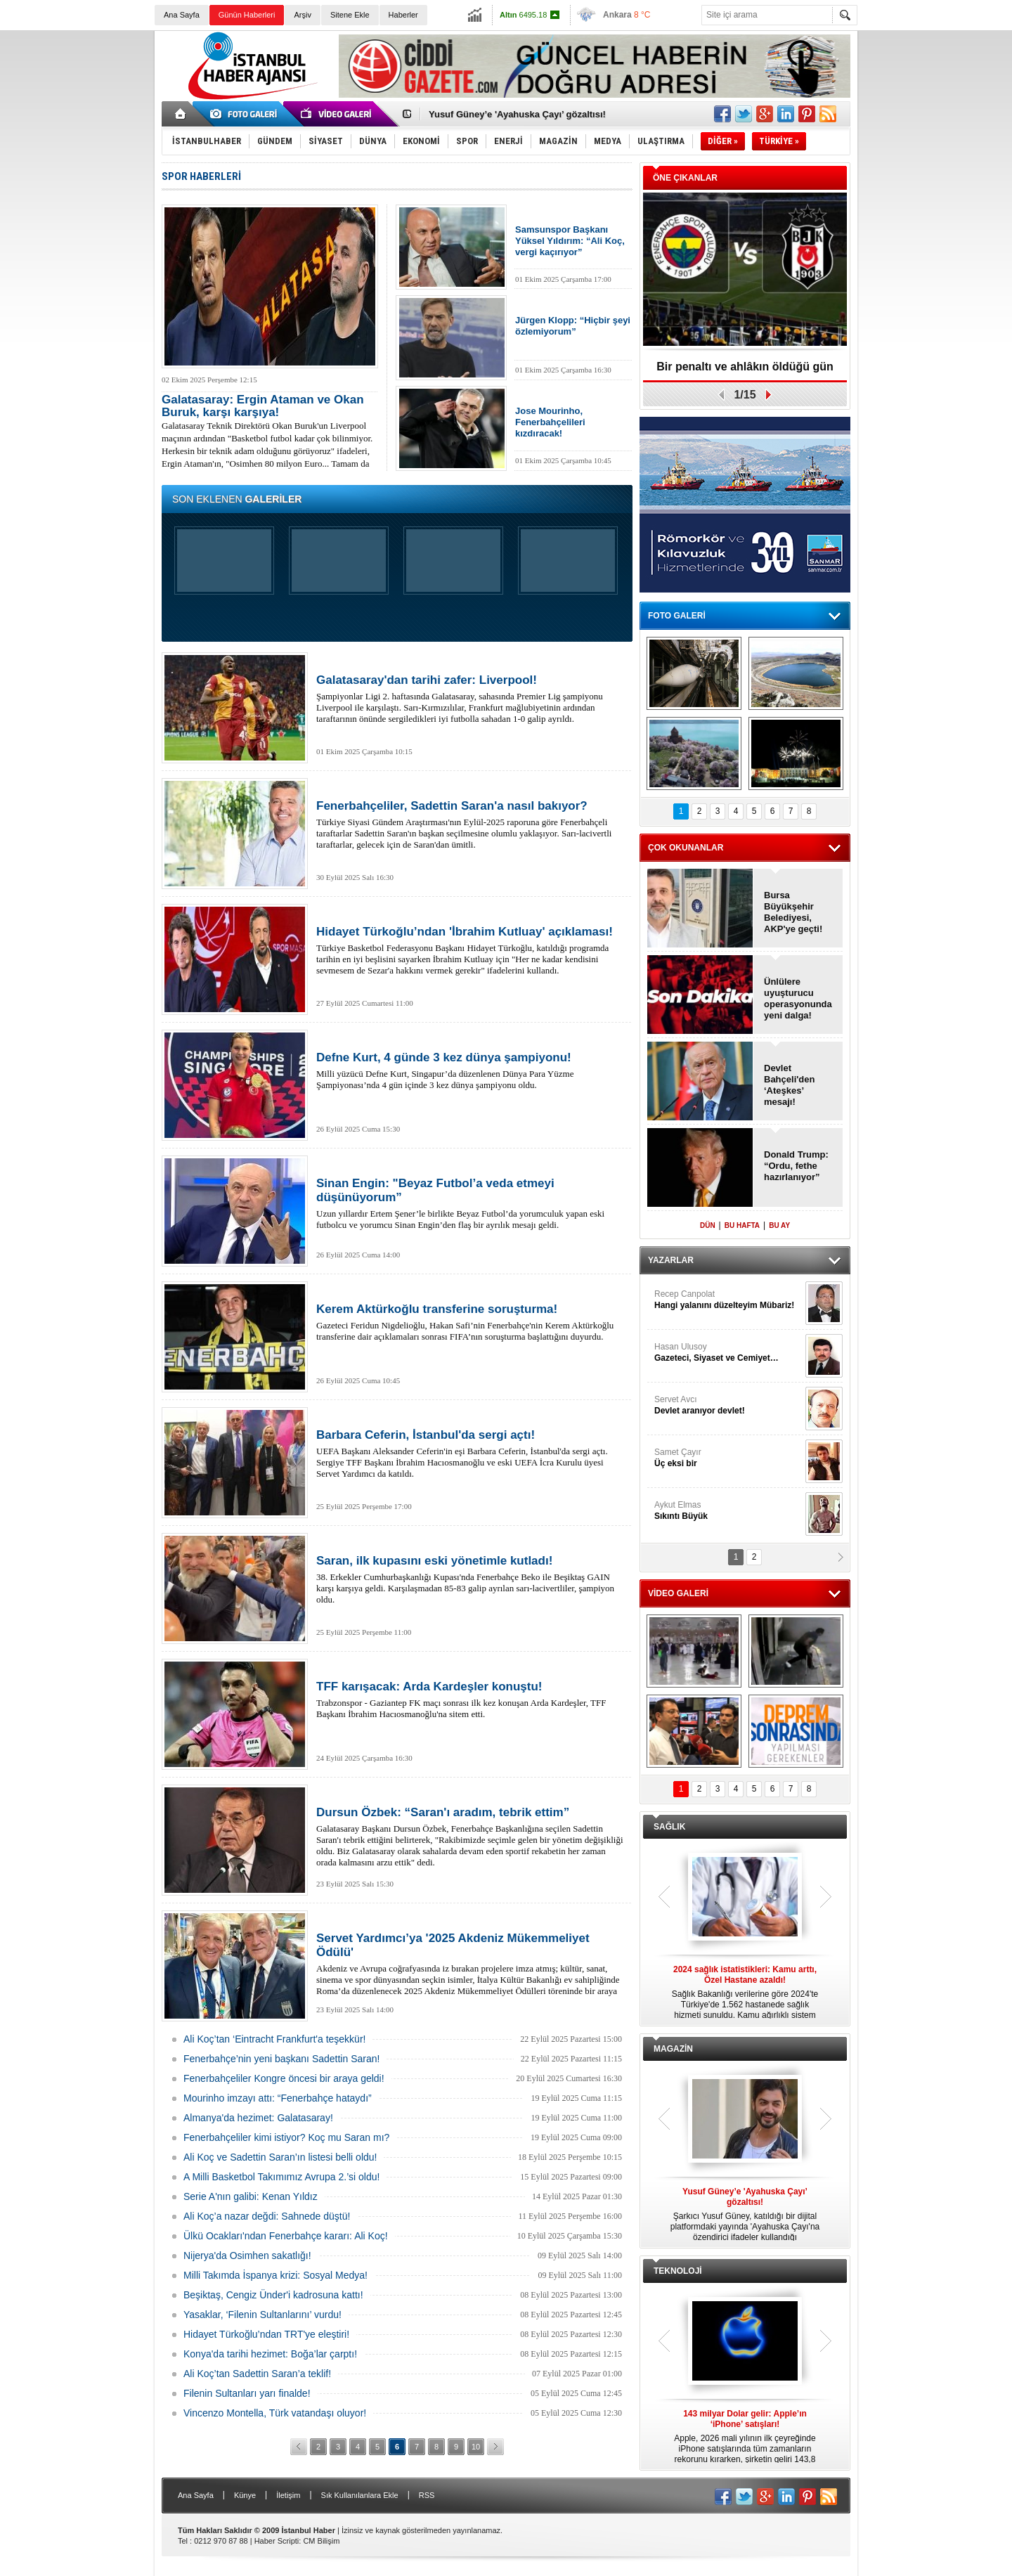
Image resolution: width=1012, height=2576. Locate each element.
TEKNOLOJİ (678, 2271)
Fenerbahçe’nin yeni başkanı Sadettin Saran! (281, 2058)
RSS (427, 2495)
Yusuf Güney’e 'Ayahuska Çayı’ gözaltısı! (517, 114)
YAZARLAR (671, 1260)
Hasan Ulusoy (728, 1353)
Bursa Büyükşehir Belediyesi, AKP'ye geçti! (793, 912)
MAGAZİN (673, 2049)
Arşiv (302, 15)
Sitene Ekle (350, 15)
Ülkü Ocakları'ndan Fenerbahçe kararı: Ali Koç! (285, 2235)
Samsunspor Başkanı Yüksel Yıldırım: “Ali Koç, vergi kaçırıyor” (570, 240)
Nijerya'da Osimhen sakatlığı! (247, 2255)
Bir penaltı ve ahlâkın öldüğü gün (744, 367)
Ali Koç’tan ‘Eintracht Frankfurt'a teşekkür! (274, 2039)
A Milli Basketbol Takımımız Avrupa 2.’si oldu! (281, 2176)
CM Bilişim (321, 2541)
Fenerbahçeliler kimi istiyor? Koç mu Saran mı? (286, 2137)
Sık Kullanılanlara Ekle (359, 2495)
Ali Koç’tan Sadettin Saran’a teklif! (257, 2373)
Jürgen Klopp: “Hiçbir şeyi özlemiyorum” (572, 326)
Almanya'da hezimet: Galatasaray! (258, 2117)
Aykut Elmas (728, 1511)
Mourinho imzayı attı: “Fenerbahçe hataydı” (277, 2098)
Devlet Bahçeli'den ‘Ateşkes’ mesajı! (789, 1085)
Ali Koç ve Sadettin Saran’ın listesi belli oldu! (280, 2157)
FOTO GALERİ (677, 616)
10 (476, 2446)
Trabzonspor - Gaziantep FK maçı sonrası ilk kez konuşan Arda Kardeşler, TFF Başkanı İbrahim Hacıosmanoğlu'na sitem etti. (470, 1699)
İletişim (288, 2495)
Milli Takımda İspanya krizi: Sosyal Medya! (275, 2275)
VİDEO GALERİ (678, 1593)
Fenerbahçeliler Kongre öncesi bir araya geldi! (283, 2078)
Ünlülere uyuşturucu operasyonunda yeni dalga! (798, 998)
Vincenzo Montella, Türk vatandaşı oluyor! (274, 2413)
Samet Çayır (728, 1458)
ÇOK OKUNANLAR (685, 848)
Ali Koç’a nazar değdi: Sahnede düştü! (266, 2216)
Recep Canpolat (728, 1300)
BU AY (779, 1225)
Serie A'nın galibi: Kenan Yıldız (250, 2196)
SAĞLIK (669, 1827)
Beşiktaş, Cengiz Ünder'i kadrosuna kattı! (273, 2294)
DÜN (707, 1225)
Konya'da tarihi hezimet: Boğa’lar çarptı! (270, 2354)
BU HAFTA (742, 1225)
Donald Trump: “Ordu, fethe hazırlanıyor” (796, 1165)
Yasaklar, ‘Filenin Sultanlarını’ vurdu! (262, 2314)
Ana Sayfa (182, 15)
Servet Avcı (728, 1405)
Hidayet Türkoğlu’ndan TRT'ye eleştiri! (266, 2334)
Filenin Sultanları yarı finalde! (247, 2393)
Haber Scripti (276, 2541)
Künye (245, 2495)
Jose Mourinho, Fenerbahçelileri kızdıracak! (550, 422)
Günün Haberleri (247, 15)
